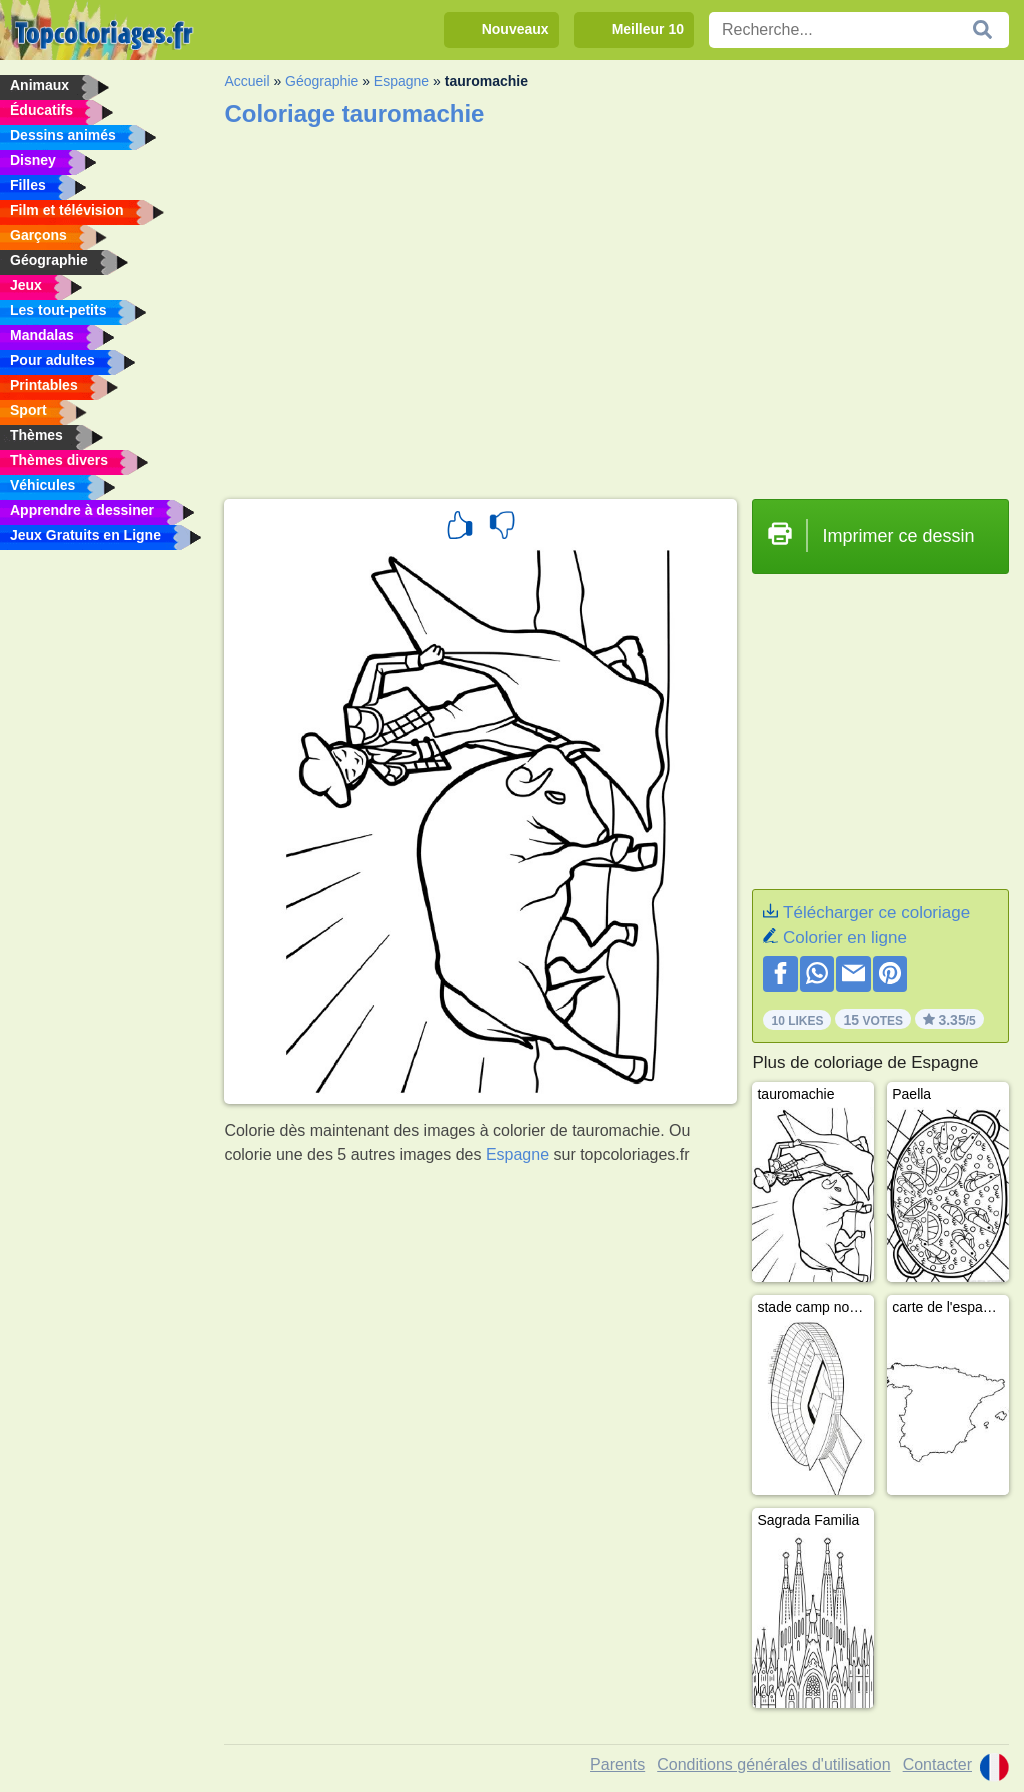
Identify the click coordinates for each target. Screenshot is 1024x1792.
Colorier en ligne (845, 937)
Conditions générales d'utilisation (773, 1764)
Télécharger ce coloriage (876, 912)
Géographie (321, 81)
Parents (617, 1764)
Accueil (246, 81)
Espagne (401, 81)
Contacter (937, 1764)
